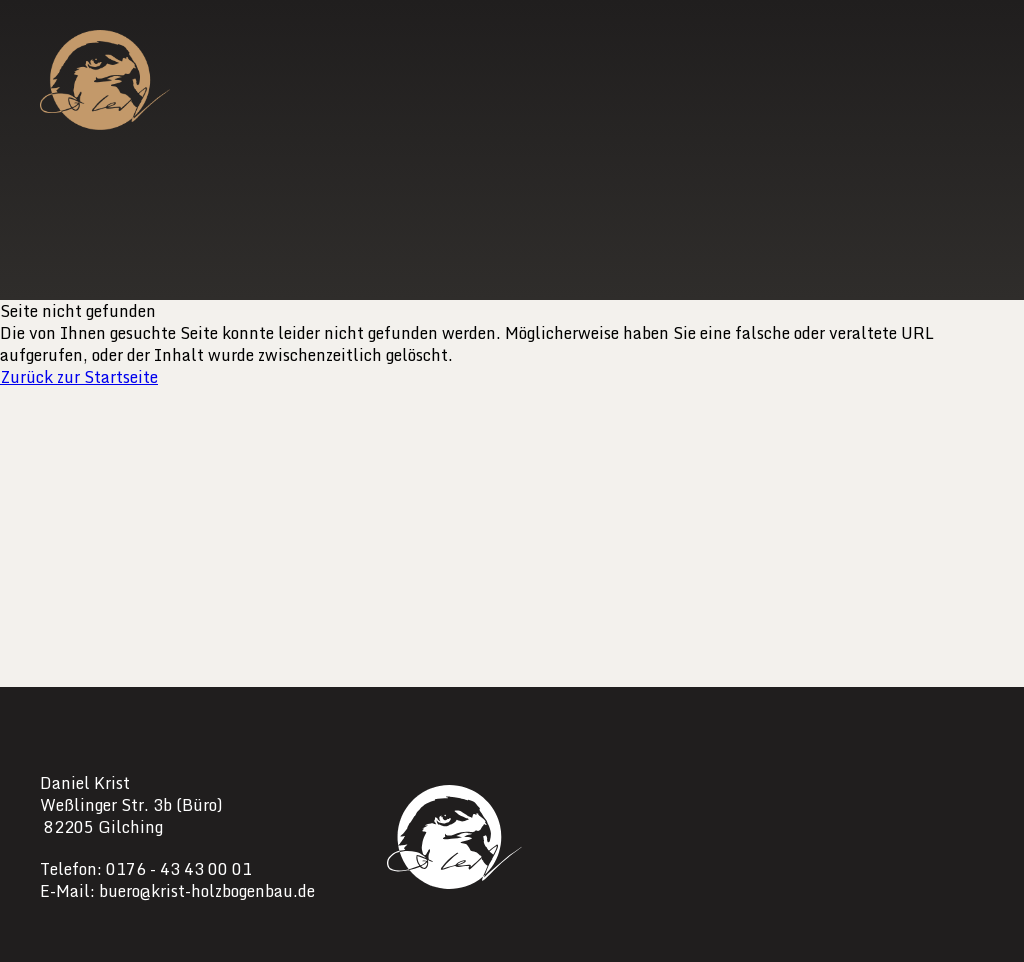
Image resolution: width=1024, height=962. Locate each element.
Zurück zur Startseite (79, 377)
